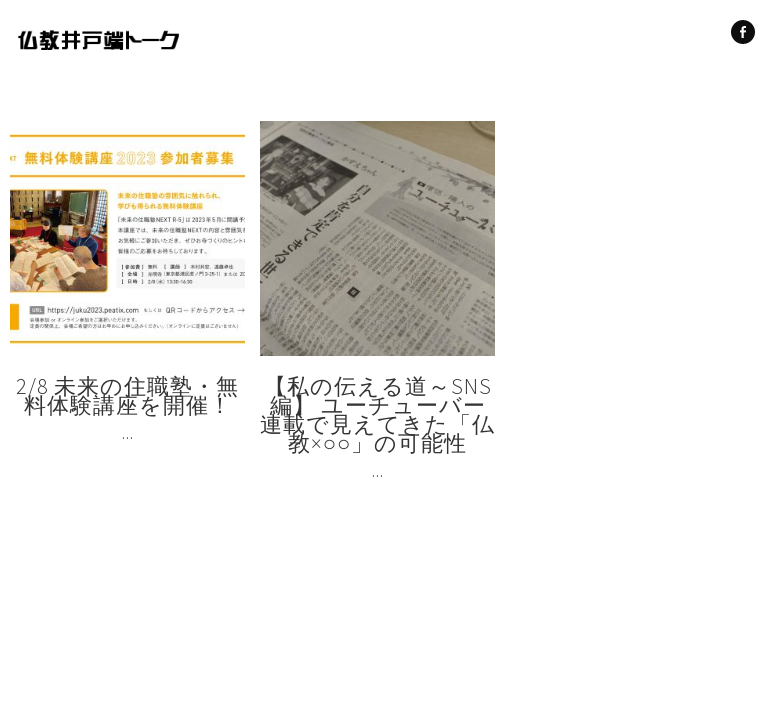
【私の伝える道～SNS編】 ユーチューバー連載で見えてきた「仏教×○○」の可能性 (377, 414)
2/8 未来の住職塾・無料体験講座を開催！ (127, 395)
